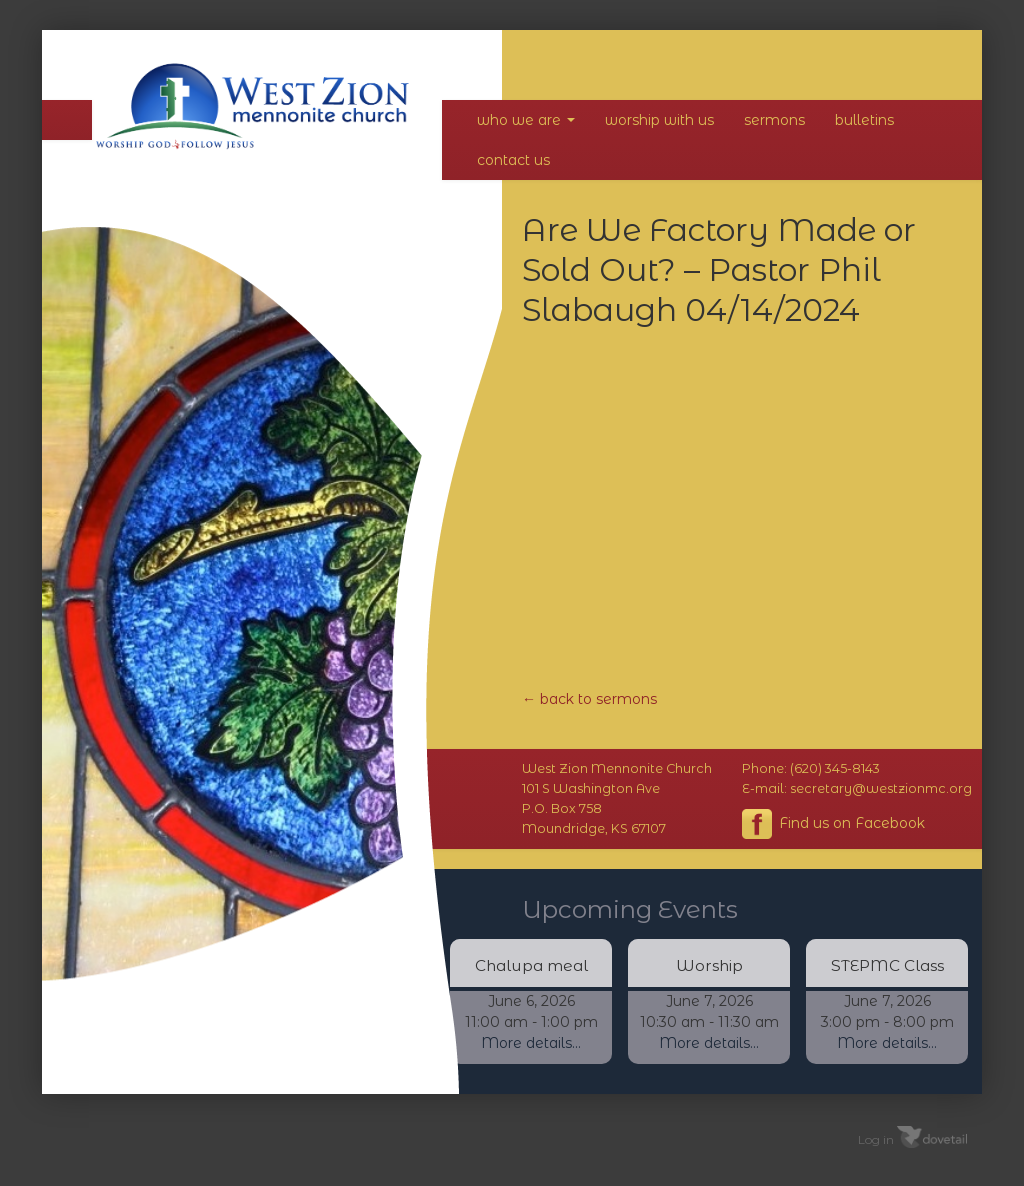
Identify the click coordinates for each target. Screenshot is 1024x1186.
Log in (876, 1138)
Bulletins (864, 120)
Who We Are (526, 120)
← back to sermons (589, 699)
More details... (531, 1043)
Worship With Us (659, 120)
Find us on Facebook (833, 824)
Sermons (774, 120)
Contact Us (513, 160)
